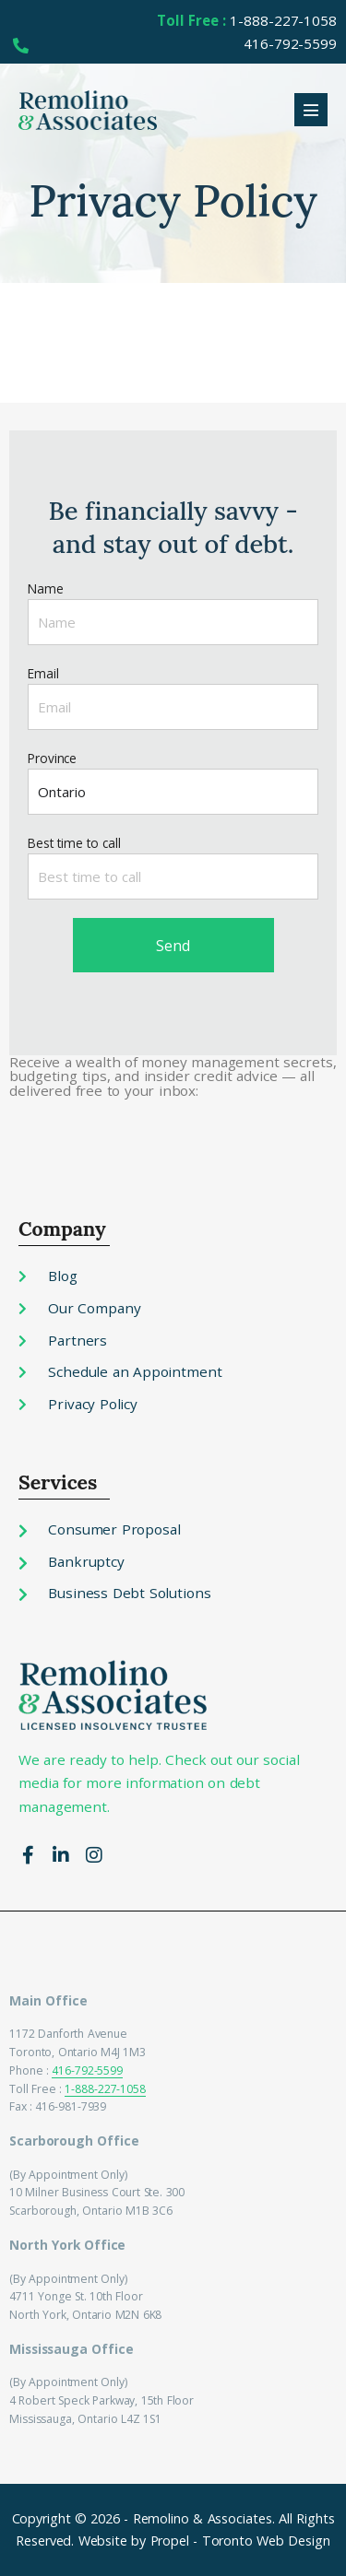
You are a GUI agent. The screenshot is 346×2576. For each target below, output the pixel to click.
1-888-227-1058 (105, 2089)
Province (52, 758)
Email (43, 673)
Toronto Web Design (266, 2540)
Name (46, 588)
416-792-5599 (87, 2070)
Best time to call (74, 843)
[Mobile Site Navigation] (311, 109)
